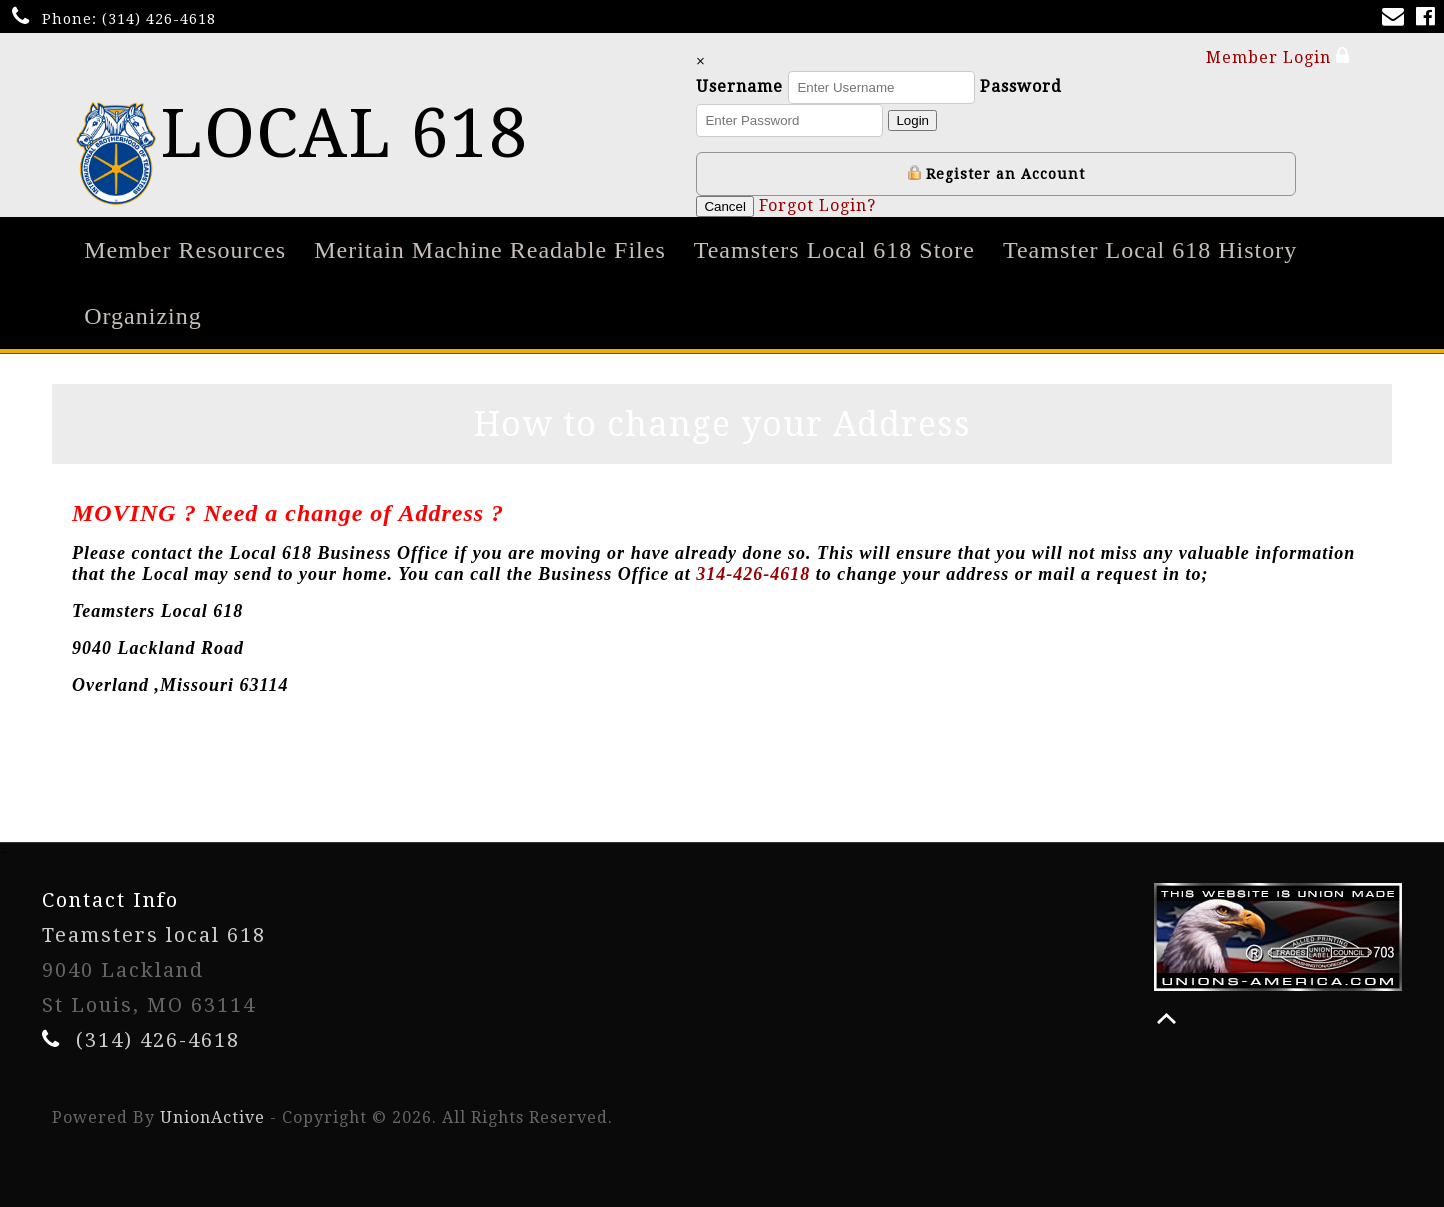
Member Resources (185, 250)
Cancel (758, 206)
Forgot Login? (849, 205)
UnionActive (212, 1117)
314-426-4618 (753, 574)
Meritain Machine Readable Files (490, 250)
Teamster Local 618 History (1150, 250)
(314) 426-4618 (159, 19)
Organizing (143, 316)
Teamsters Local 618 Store (834, 250)
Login (945, 120)
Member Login (1278, 56)
